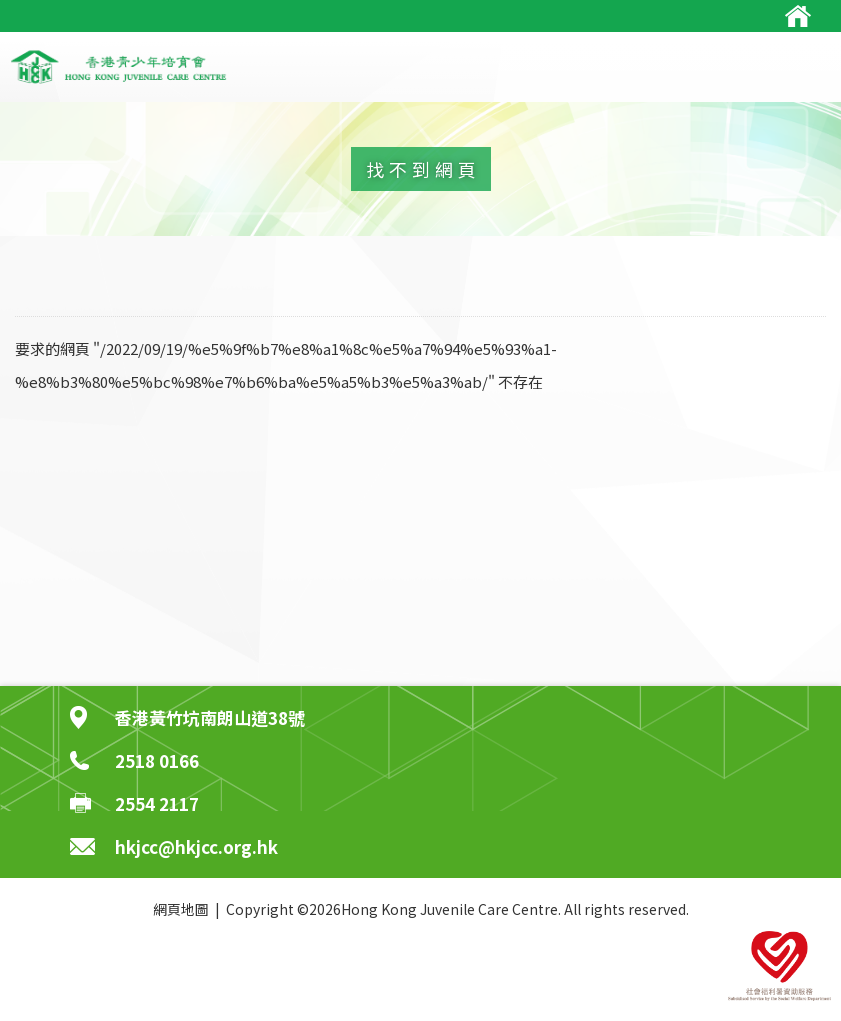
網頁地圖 (181, 909)
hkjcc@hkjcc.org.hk (196, 846)
